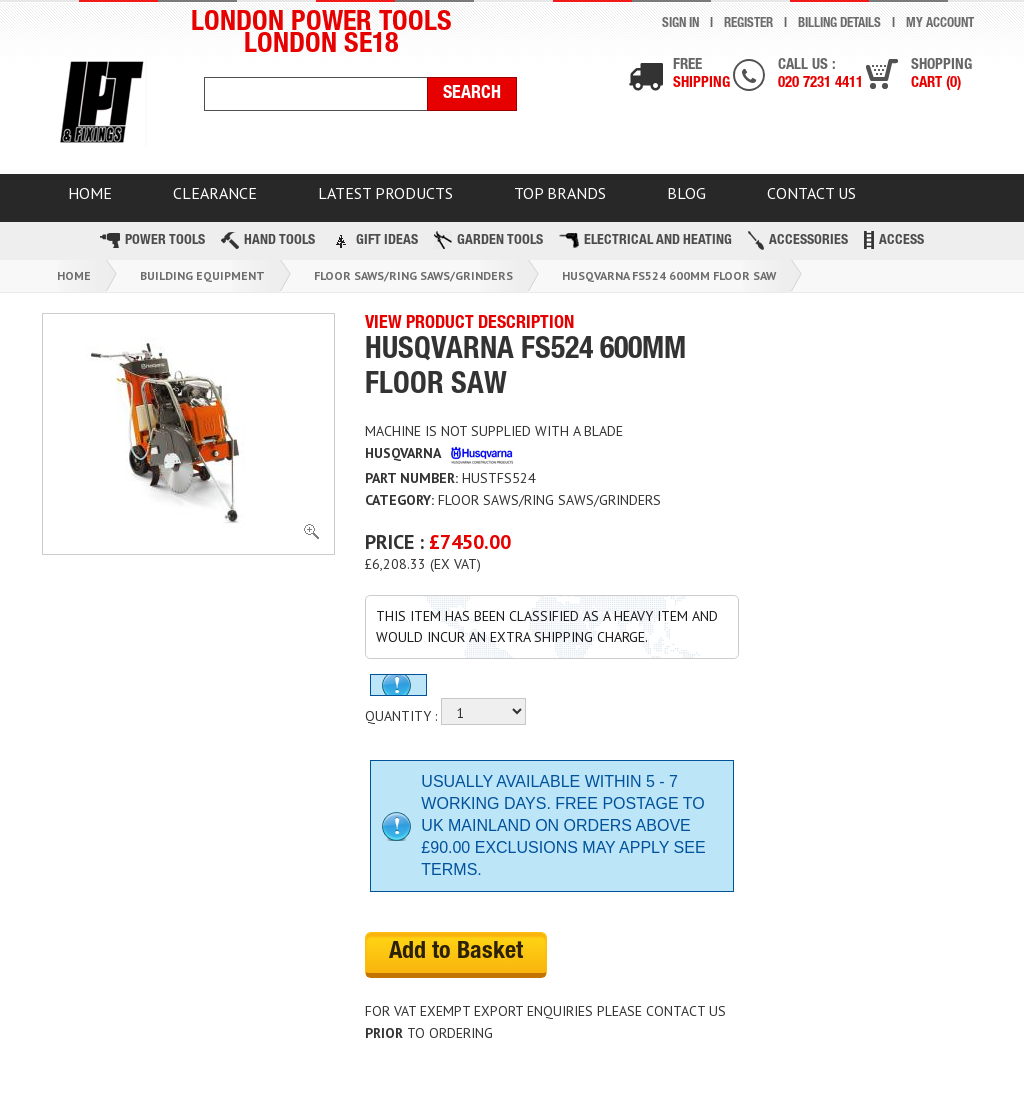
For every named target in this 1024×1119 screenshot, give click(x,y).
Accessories (798, 240)
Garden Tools (488, 240)
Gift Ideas (374, 240)
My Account (940, 24)
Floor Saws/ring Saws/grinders (413, 275)
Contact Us (811, 193)
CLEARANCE (215, 193)
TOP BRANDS (560, 193)
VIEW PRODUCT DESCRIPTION (469, 324)
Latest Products (385, 193)
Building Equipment (202, 275)
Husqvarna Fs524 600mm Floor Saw (669, 275)
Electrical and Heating (645, 240)
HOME (90, 193)
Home (74, 275)
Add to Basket (456, 953)
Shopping (941, 75)
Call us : (820, 75)
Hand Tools (268, 240)
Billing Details (839, 24)
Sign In (680, 24)
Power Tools (152, 240)
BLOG (686, 193)
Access (894, 240)
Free (701, 75)
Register (748, 24)
